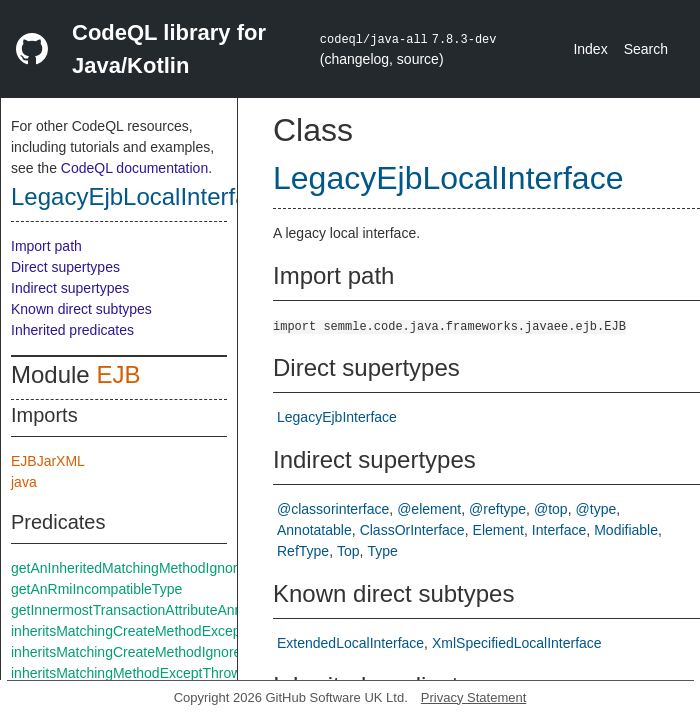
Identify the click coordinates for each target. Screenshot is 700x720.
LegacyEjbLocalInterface (142, 196)
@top (551, 509)
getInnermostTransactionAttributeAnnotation (147, 610)
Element (498, 530)
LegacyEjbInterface (337, 417)
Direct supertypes (65, 267)
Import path (46, 246)
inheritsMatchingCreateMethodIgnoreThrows (149, 652)
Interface (559, 530)
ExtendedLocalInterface (350, 643)
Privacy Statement (474, 697)
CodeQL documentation (134, 168)
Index (590, 49)
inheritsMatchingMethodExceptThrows (129, 673)
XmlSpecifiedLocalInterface (517, 643)
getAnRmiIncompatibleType (96, 589)
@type (596, 509)
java (24, 482)
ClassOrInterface (412, 530)
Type (383, 551)
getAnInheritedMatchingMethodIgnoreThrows (151, 568)
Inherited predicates (72, 330)
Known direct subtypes (81, 309)
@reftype (497, 509)
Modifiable (626, 530)
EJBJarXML (48, 461)
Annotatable (314, 530)
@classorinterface (333, 509)
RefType (303, 551)
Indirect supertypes (70, 288)
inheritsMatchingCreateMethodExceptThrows (150, 631)
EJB (118, 374)
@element (429, 509)
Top (348, 551)
